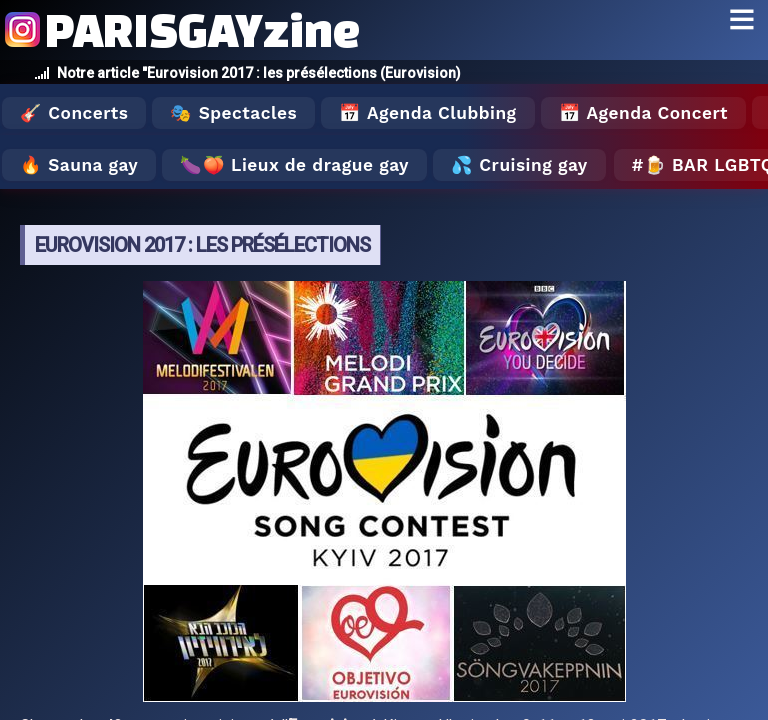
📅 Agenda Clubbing (427, 113)
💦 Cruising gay (519, 165)
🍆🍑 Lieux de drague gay (294, 165)
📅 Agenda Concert (643, 113)
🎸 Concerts (74, 113)
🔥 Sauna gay (79, 165)
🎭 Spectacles (233, 113)
